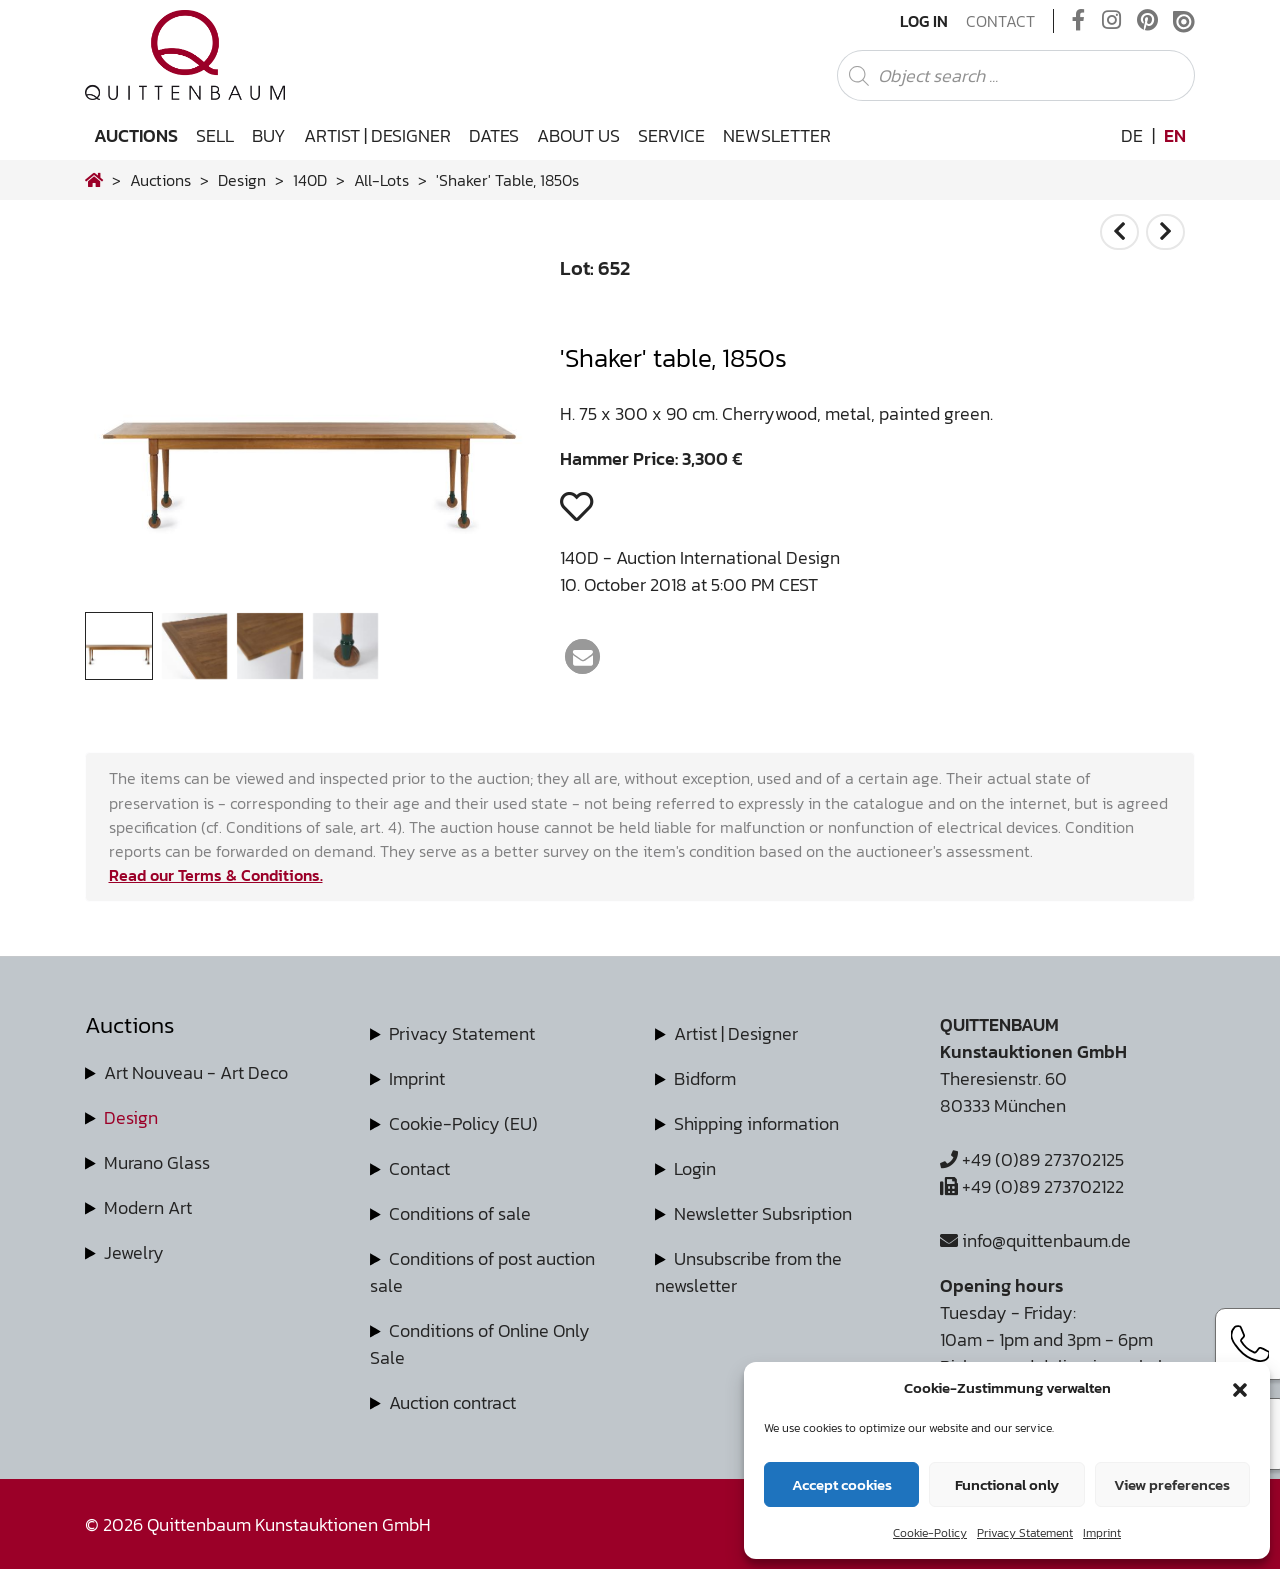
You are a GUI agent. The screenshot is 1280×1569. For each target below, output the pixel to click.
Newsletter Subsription (763, 1213)
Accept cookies (842, 1484)
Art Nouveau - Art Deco (196, 1072)
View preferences (1172, 1484)
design (242, 180)
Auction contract (452, 1402)
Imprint (1102, 1533)
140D (310, 180)
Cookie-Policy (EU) (463, 1123)
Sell (215, 135)
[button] (1240, 1388)
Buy (269, 135)
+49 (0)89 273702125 (1032, 1159)
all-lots (381, 180)
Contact (1000, 21)
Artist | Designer (377, 135)
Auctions (136, 135)
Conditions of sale (460, 1213)
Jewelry (134, 1252)
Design (131, 1117)
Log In (924, 21)
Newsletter (777, 135)
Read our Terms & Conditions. (216, 875)
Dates (494, 135)
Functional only (1007, 1484)
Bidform (705, 1078)
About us (578, 135)
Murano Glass (157, 1162)
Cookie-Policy (930, 1533)
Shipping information (756, 1123)
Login (695, 1168)
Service (671, 135)
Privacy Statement (1025, 1533)
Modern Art (148, 1207)
